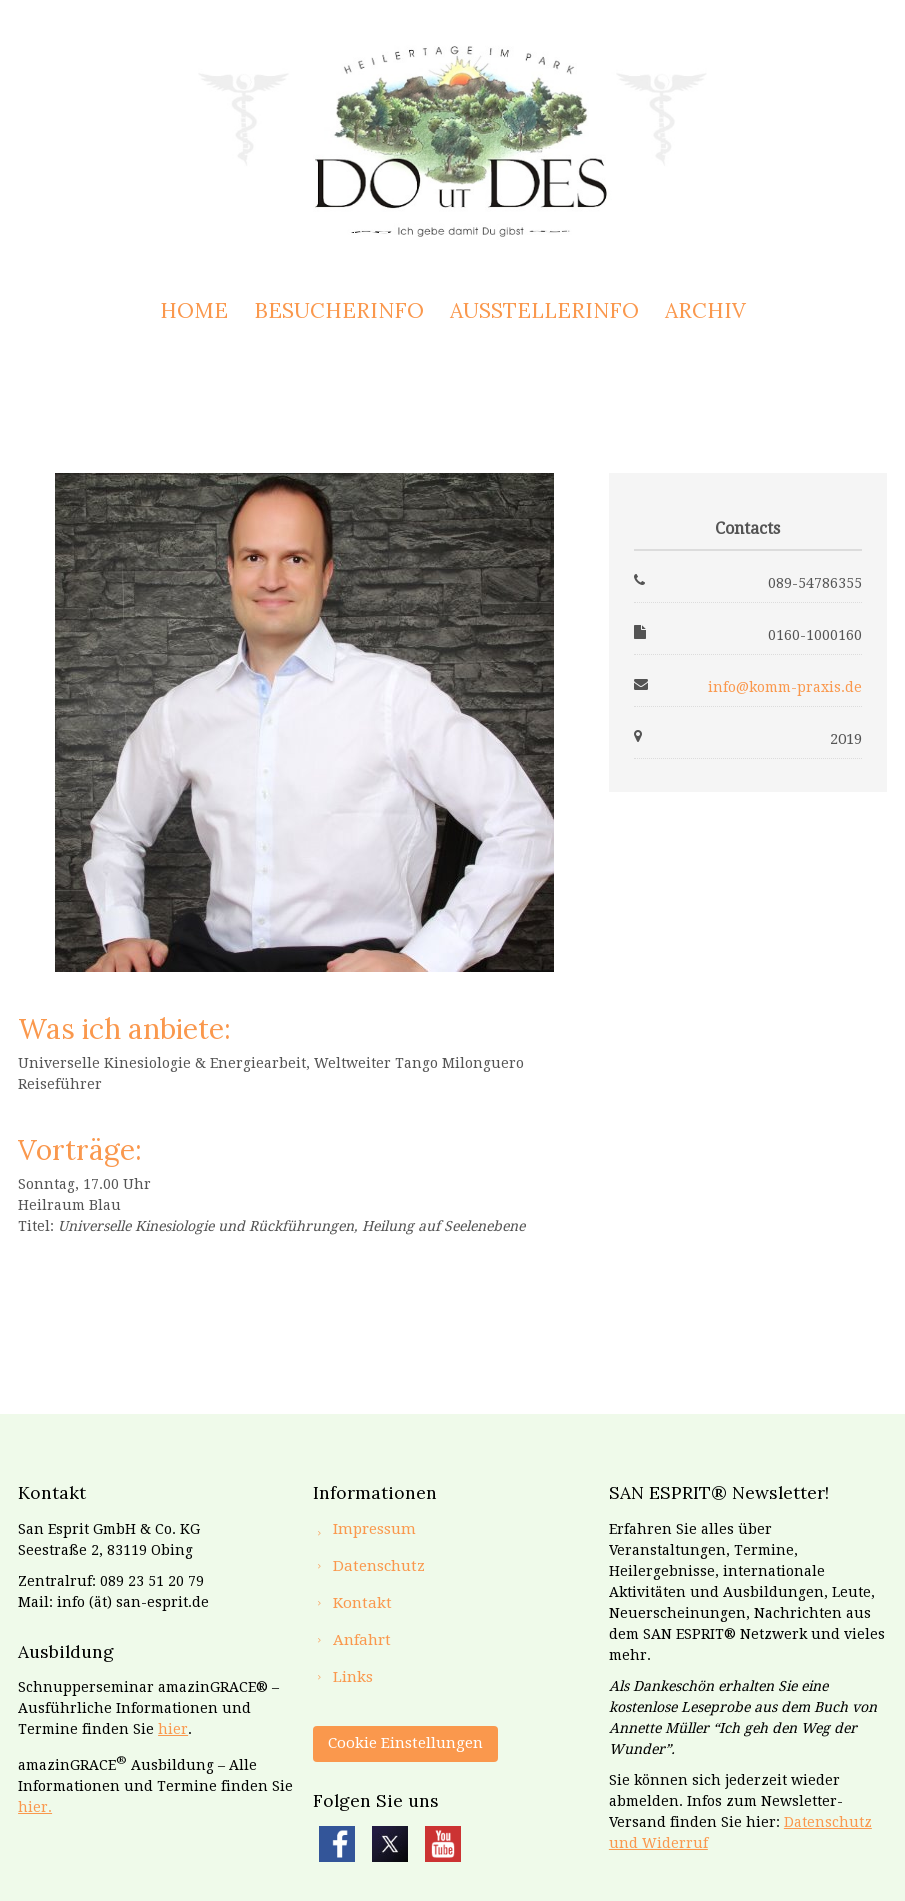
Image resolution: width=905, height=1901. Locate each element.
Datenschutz (379, 1566)
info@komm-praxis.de (785, 687)
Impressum (374, 1529)
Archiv (705, 310)
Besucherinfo (339, 310)
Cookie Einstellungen (405, 1743)
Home (194, 310)
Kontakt (362, 1603)
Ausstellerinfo (544, 310)
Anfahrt (362, 1640)
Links (353, 1677)
